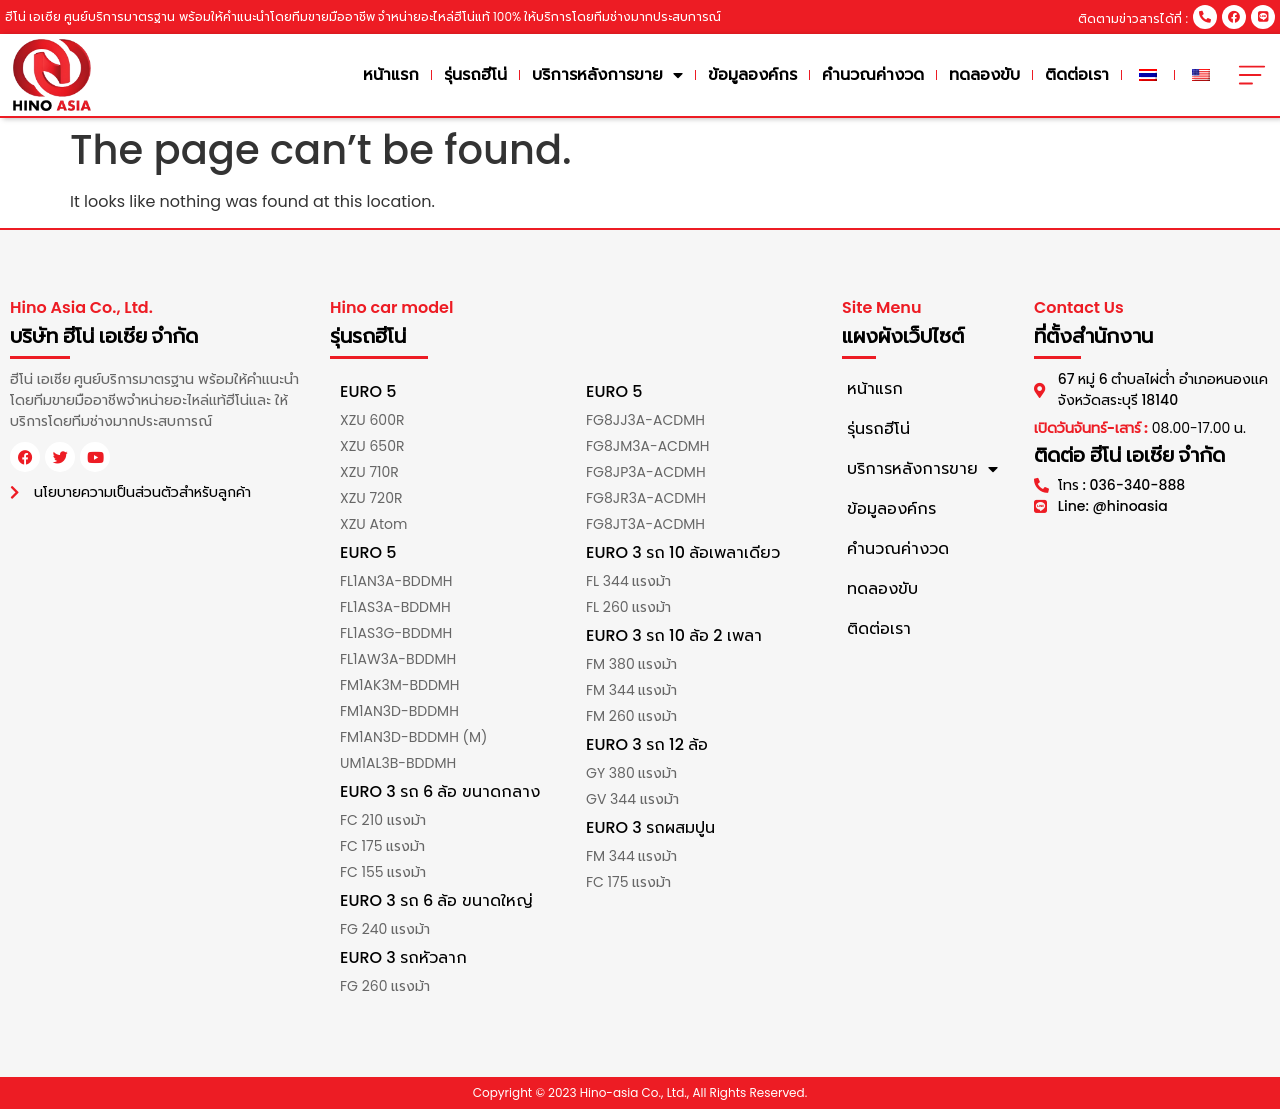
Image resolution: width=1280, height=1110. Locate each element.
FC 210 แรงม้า (383, 821)
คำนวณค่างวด (881, 74)
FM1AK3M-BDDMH (400, 686)
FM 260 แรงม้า (631, 717)
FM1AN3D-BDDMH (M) (413, 738)
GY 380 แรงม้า (631, 774)
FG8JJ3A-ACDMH (645, 421)
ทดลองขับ (992, 74)
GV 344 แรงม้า (632, 800)
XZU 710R (369, 473)
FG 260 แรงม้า (385, 987)
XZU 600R (372, 421)
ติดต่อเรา (1085, 74)
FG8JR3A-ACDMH (646, 499)
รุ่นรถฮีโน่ (483, 74)
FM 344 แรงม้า (631, 691)
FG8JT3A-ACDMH (645, 525)
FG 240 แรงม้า (385, 930)
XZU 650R (372, 447)
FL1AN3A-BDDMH (396, 582)
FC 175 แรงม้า (382, 847)
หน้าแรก (399, 74)
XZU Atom (373, 525)
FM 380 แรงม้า (631, 665)
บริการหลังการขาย (615, 75)
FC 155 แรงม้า (383, 873)
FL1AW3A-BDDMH (398, 660)
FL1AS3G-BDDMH (396, 634)
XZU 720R (371, 499)
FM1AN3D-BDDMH (399, 712)
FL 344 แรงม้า (628, 582)
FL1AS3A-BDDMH (395, 608)
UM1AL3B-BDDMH (398, 764)
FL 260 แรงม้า (628, 608)
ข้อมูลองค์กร (760, 74)
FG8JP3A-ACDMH (646, 473)
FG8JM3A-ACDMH (648, 447)
